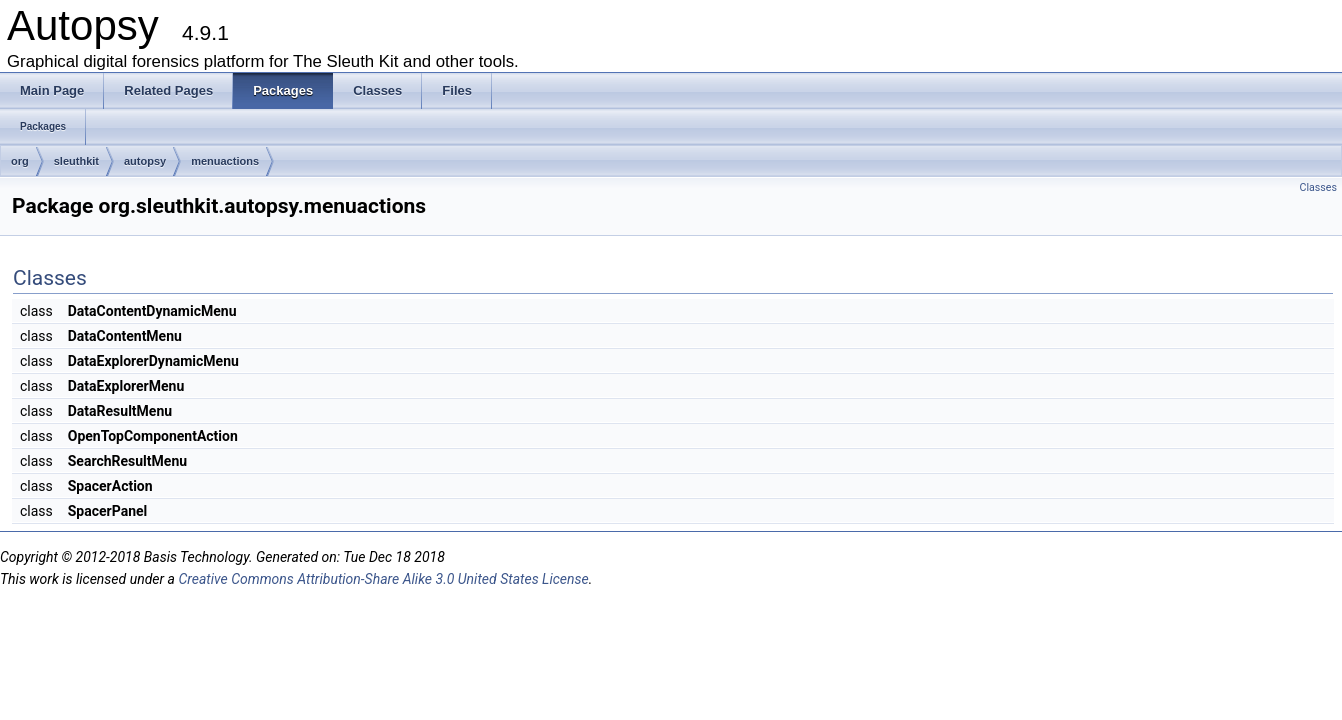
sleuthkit (76, 161)
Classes (1318, 187)
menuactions (225, 161)
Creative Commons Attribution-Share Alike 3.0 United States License (383, 579)
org (20, 161)
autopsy (145, 161)
